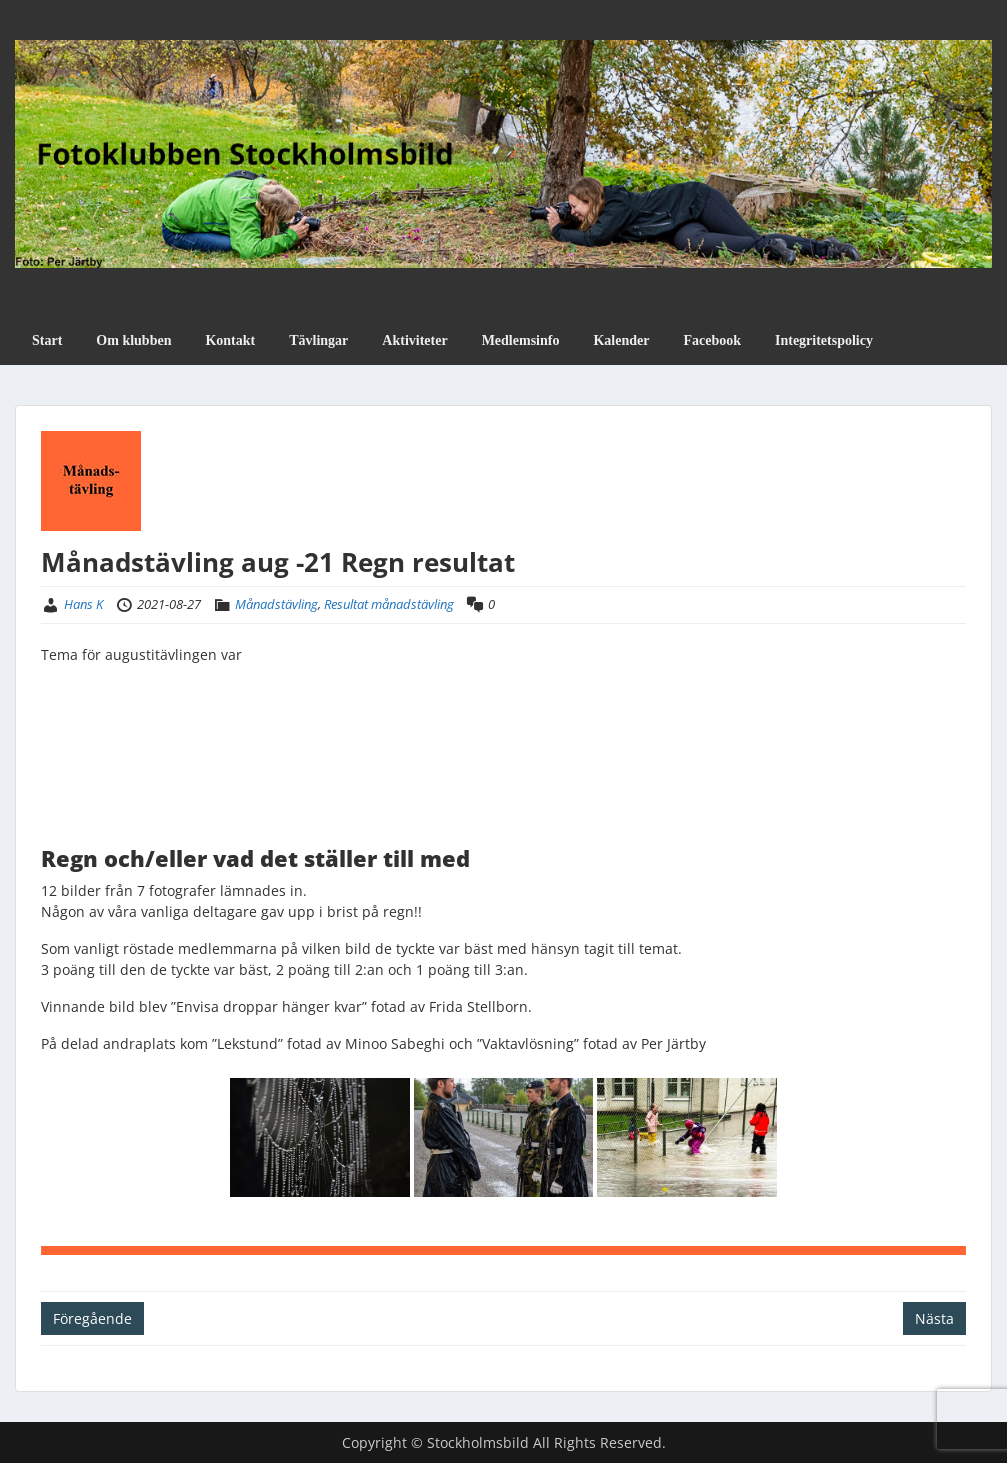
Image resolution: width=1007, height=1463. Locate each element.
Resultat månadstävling (389, 604)
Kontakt (230, 340)
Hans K (83, 604)
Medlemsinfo (521, 340)
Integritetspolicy (824, 340)
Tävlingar (318, 340)
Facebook (712, 340)
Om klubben (133, 340)
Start (47, 340)
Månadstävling (276, 604)
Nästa (934, 1318)
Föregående (92, 1318)
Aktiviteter (414, 340)
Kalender (621, 340)
